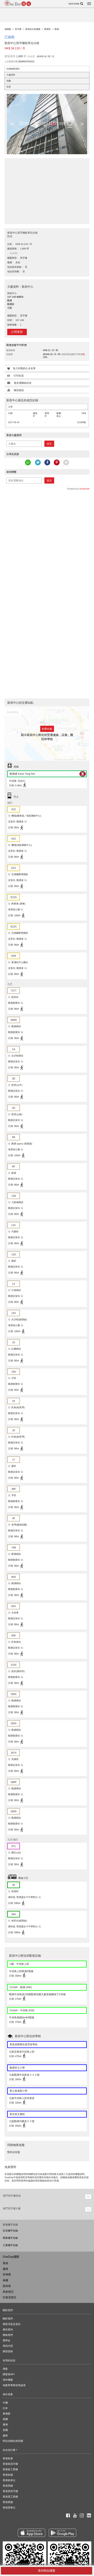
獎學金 (6, 2340)
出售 (10, 406)
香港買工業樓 (10, 2496)
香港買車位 (9, 2507)
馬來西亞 (8, 2291)
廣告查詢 (8, 2329)
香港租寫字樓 (10, 2463)
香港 (5, 2263)
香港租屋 (8, 2458)
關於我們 (8, 2318)
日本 (5, 2408)
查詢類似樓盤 (46, 2570)
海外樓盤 (8, 2379)
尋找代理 (8, 2345)
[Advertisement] (47, 189)
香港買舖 (8, 2502)
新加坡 (7, 2285)
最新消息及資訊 (11, 2324)
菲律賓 (7, 2274)
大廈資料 (11, 75)
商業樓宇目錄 (10, 2237)
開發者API (8, 2374)
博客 (5, 2368)
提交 (49, 443)
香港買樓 (8, 2485)
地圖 (9, 81)
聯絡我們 (8, 2334)
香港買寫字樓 (10, 2491)
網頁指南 (8, 2351)
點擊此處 (47, 728)
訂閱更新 (17, 331)
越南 (5, 2268)
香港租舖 (8, 2474)
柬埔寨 (6, 2413)
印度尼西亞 (9, 2297)
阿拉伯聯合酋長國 (13, 2440)
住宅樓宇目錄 (10, 2230)
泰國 (5, 2280)
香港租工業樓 (10, 2469)
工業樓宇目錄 (10, 2245)
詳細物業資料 (13, 69)
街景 (9, 87)
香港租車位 (9, 2480)
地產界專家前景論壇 (14, 2385)
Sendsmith (84, 489)
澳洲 (5, 2424)
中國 (5, 2402)
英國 (5, 2430)
